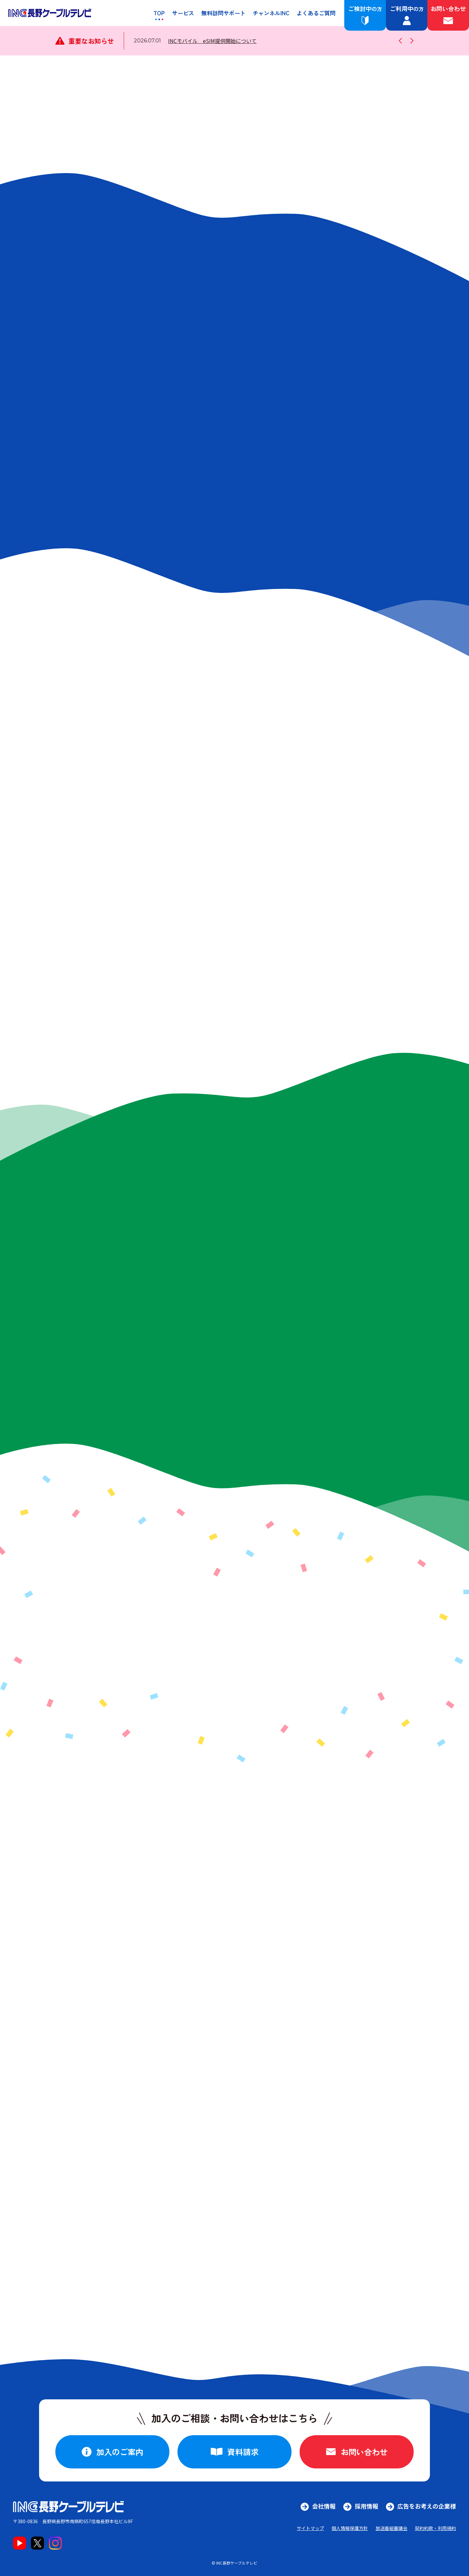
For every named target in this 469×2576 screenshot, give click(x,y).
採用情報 (366, 2506)
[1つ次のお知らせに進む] (411, 41)
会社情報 (323, 2506)
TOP (159, 13)
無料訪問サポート (223, 13)
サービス (183, 13)
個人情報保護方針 (350, 2528)
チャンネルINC (271, 13)
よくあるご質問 (316, 13)
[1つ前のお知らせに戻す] (402, 41)
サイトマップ (310, 2528)
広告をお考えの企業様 (426, 2506)
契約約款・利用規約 (435, 2528)
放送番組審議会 (391, 2528)
